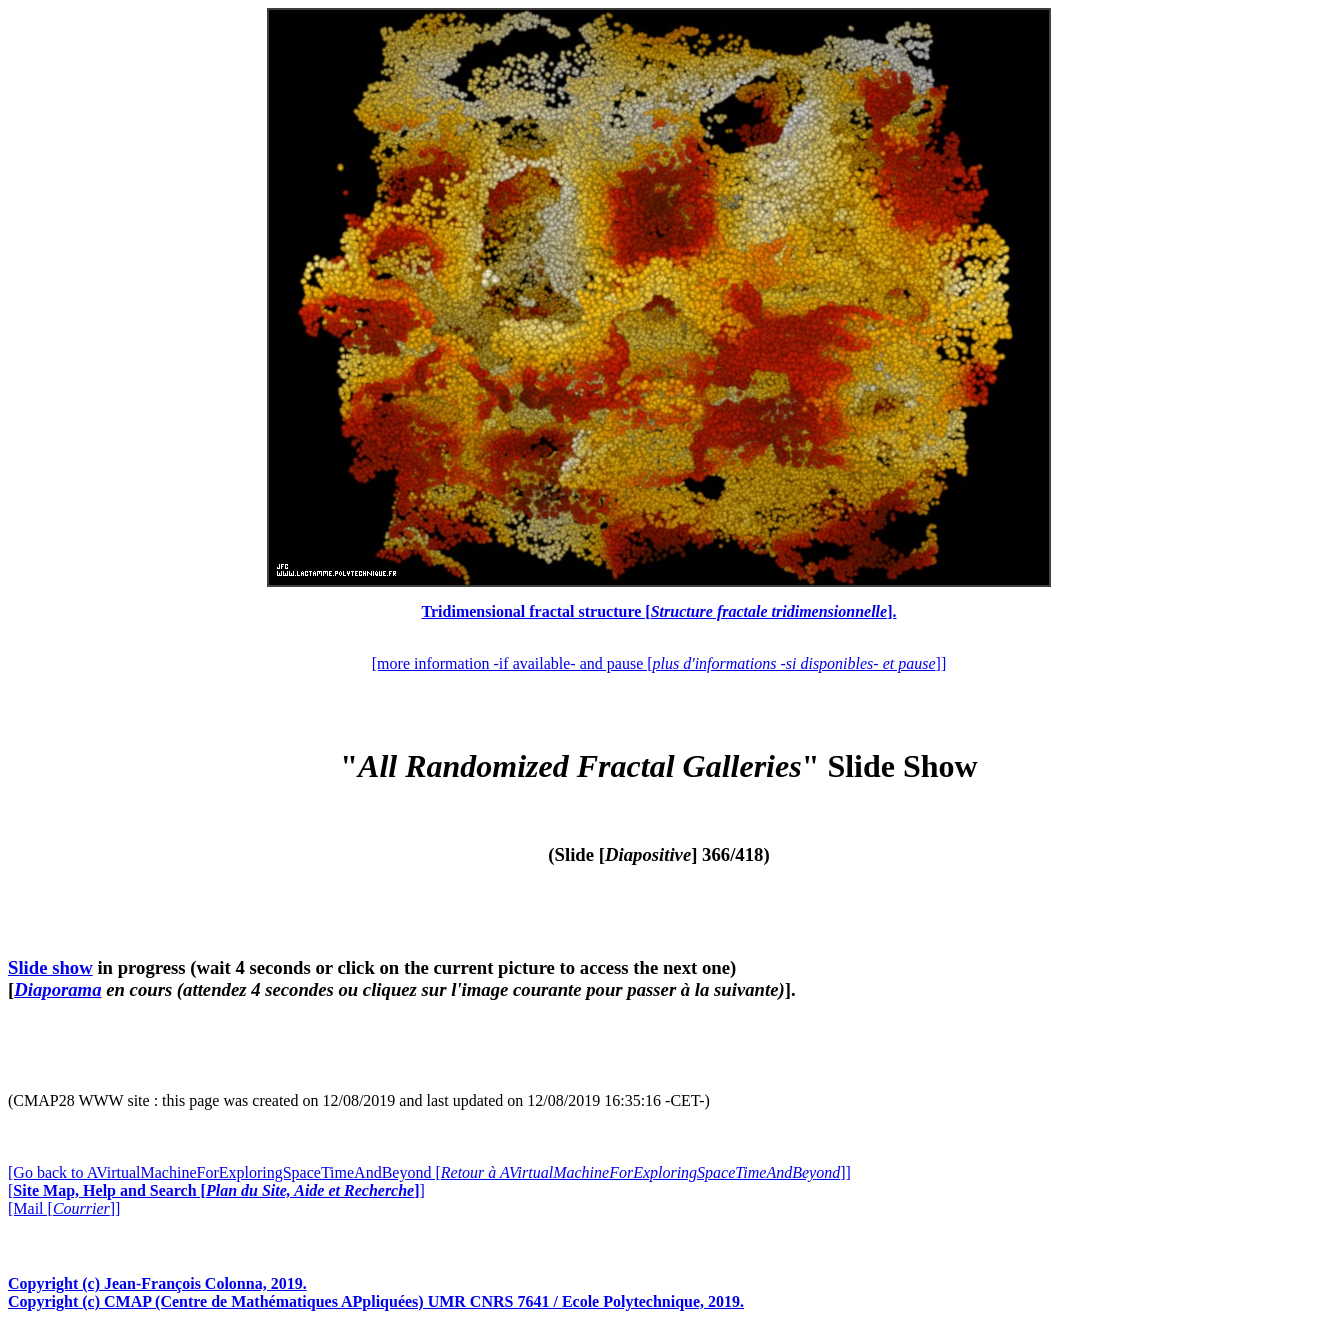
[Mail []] (64, 1208)
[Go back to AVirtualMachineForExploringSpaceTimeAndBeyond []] (429, 1172)
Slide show (50, 967)
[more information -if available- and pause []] (659, 663)
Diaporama (57, 989)
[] (216, 1190)
